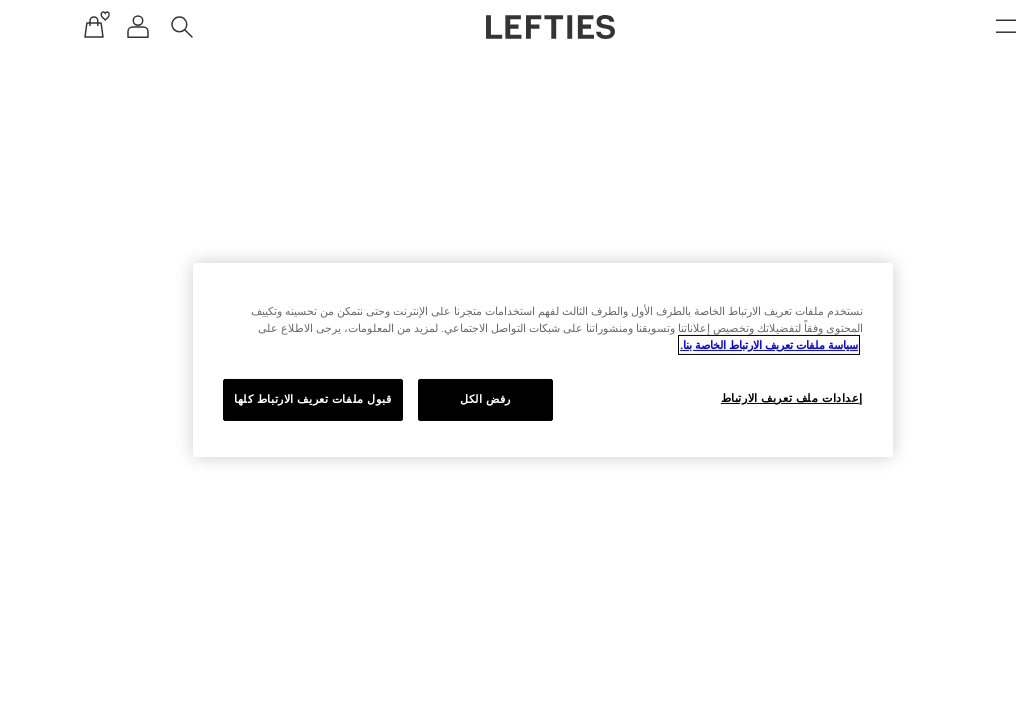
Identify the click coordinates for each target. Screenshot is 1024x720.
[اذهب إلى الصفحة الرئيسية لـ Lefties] (512, 27)
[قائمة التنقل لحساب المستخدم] (100, 27)
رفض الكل (447, 399)
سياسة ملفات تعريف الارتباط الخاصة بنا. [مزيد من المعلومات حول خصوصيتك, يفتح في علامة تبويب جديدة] (731, 345)
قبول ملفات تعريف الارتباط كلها (275, 399)
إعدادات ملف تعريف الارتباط (754, 398)
